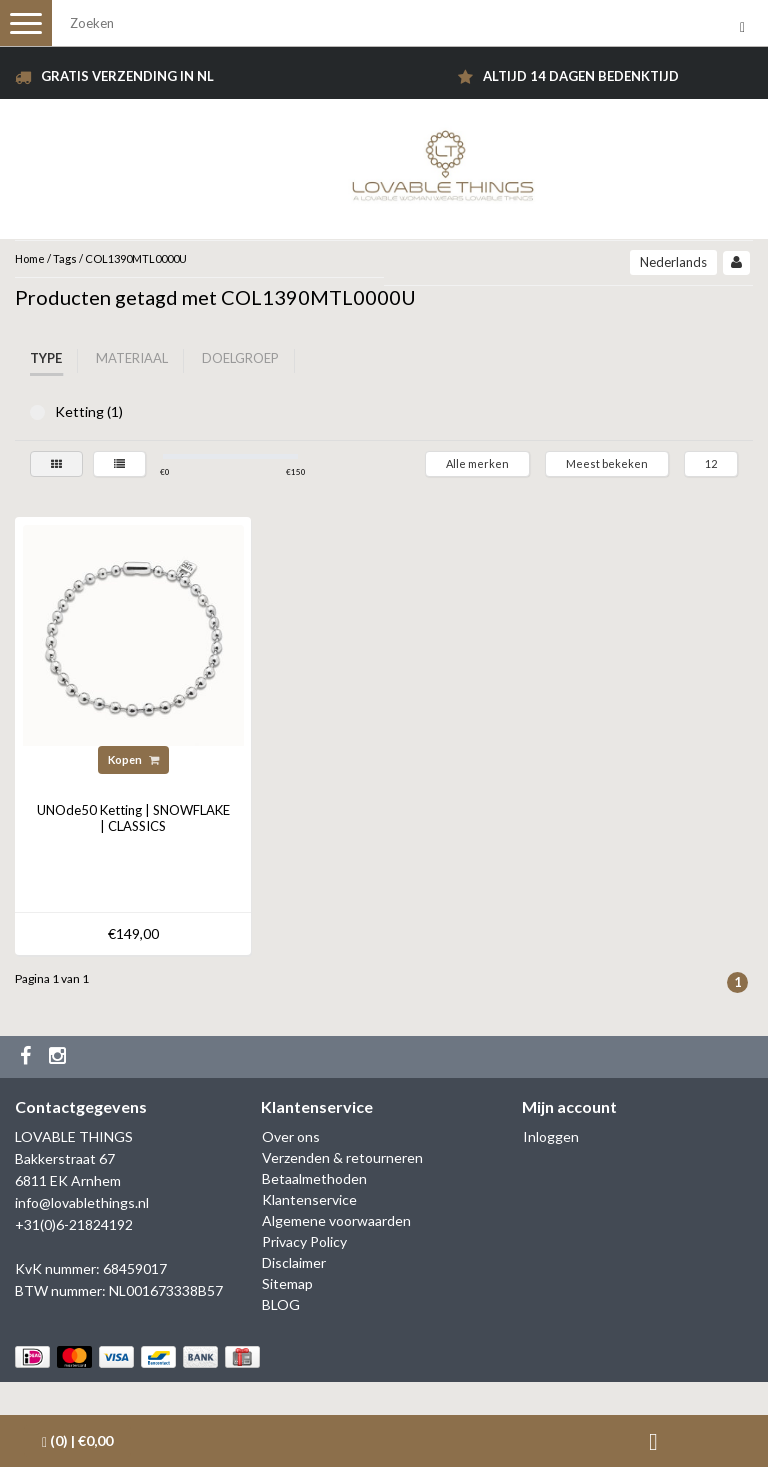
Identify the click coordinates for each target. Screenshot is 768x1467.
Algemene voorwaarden (336, 1220)
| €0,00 (77, 1441)
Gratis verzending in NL (127, 76)
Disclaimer (294, 1262)
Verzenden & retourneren (342, 1157)
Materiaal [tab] (132, 358)
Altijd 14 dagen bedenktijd (581, 76)
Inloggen (551, 1136)
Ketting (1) (37, 412)
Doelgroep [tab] (240, 358)
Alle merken (477, 463)
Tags (65, 258)
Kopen (133, 759)
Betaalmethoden (314, 1178)
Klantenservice (309, 1199)
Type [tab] (46, 358)
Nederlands (673, 262)
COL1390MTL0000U (136, 258)
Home (30, 258)
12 (711, 463)
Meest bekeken (607, 463)
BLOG (281, 1304)
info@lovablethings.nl (82, 1202)
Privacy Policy (304, 1241)
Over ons (291, 1136)
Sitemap (287, 1283)
